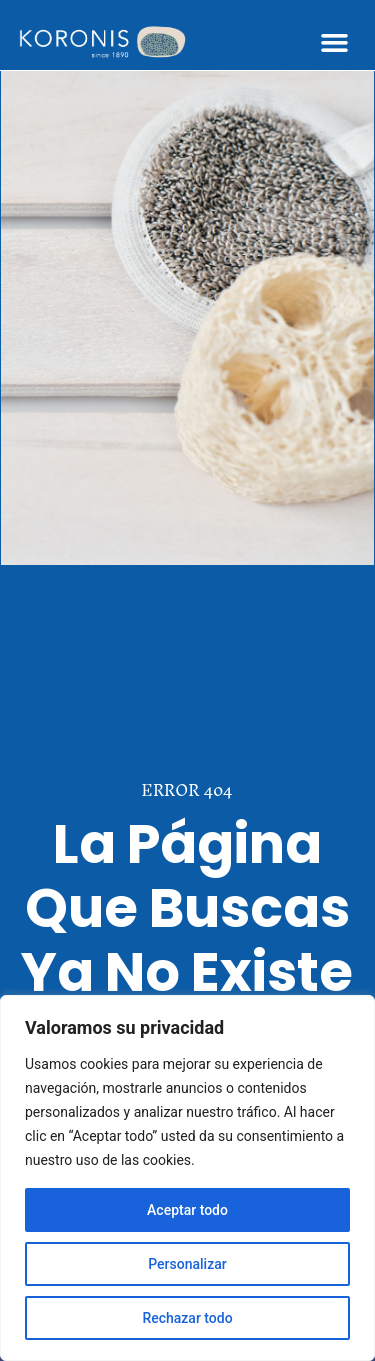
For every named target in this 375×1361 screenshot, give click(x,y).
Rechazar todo (187, 1318)
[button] (335, 43)
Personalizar (187, 1264)
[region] (187, 1178)
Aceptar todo (187, 1210)
